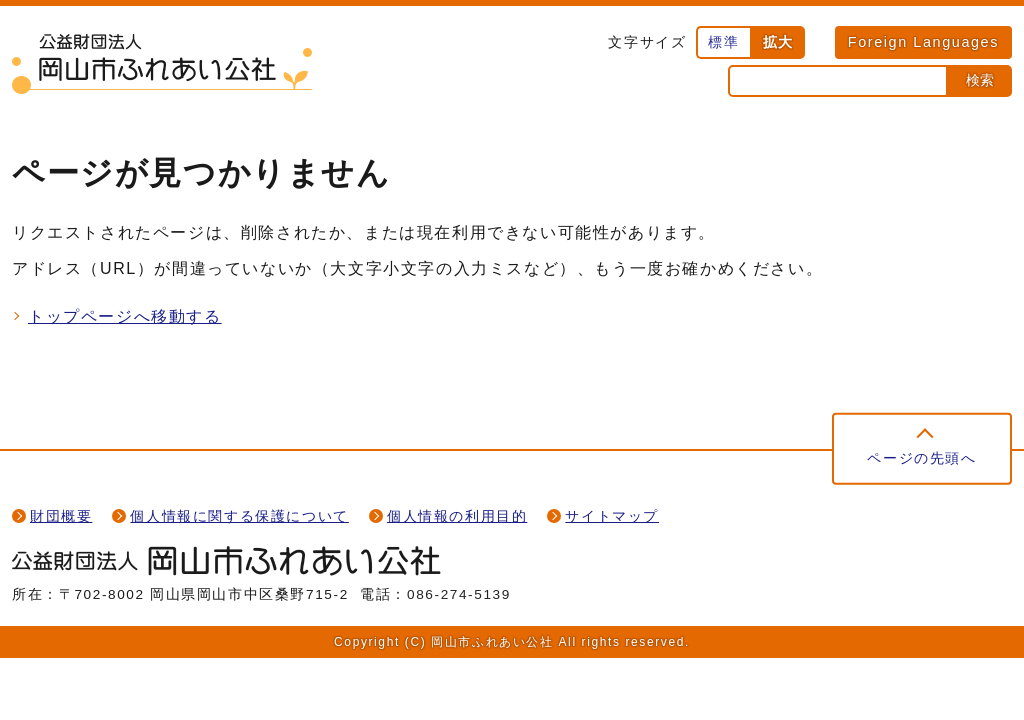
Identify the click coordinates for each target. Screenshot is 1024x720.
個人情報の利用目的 (457, 516)
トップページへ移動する (125, 316)
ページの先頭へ (921, 457)
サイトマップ (612, 516)
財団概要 (61, 516)
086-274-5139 (459, 594)
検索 (980, 80)
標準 (723, 42)
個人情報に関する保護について (239, 516)
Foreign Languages (923, 42)
